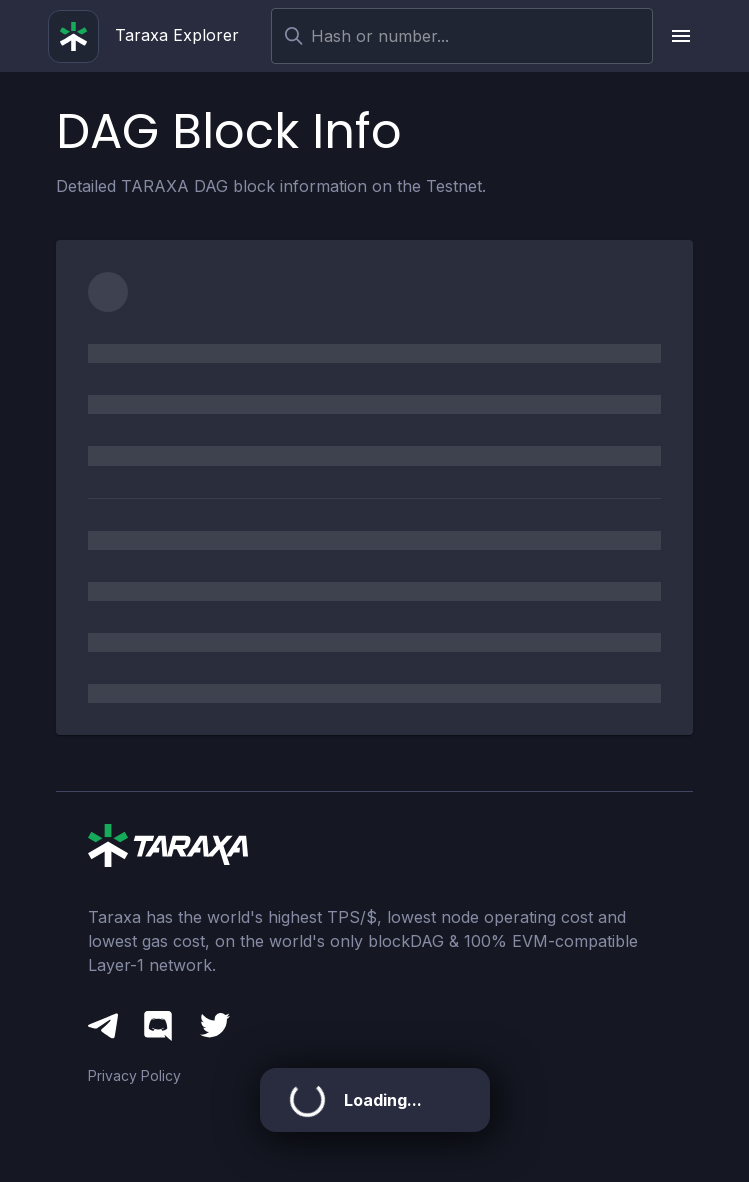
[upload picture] (681, 36)
